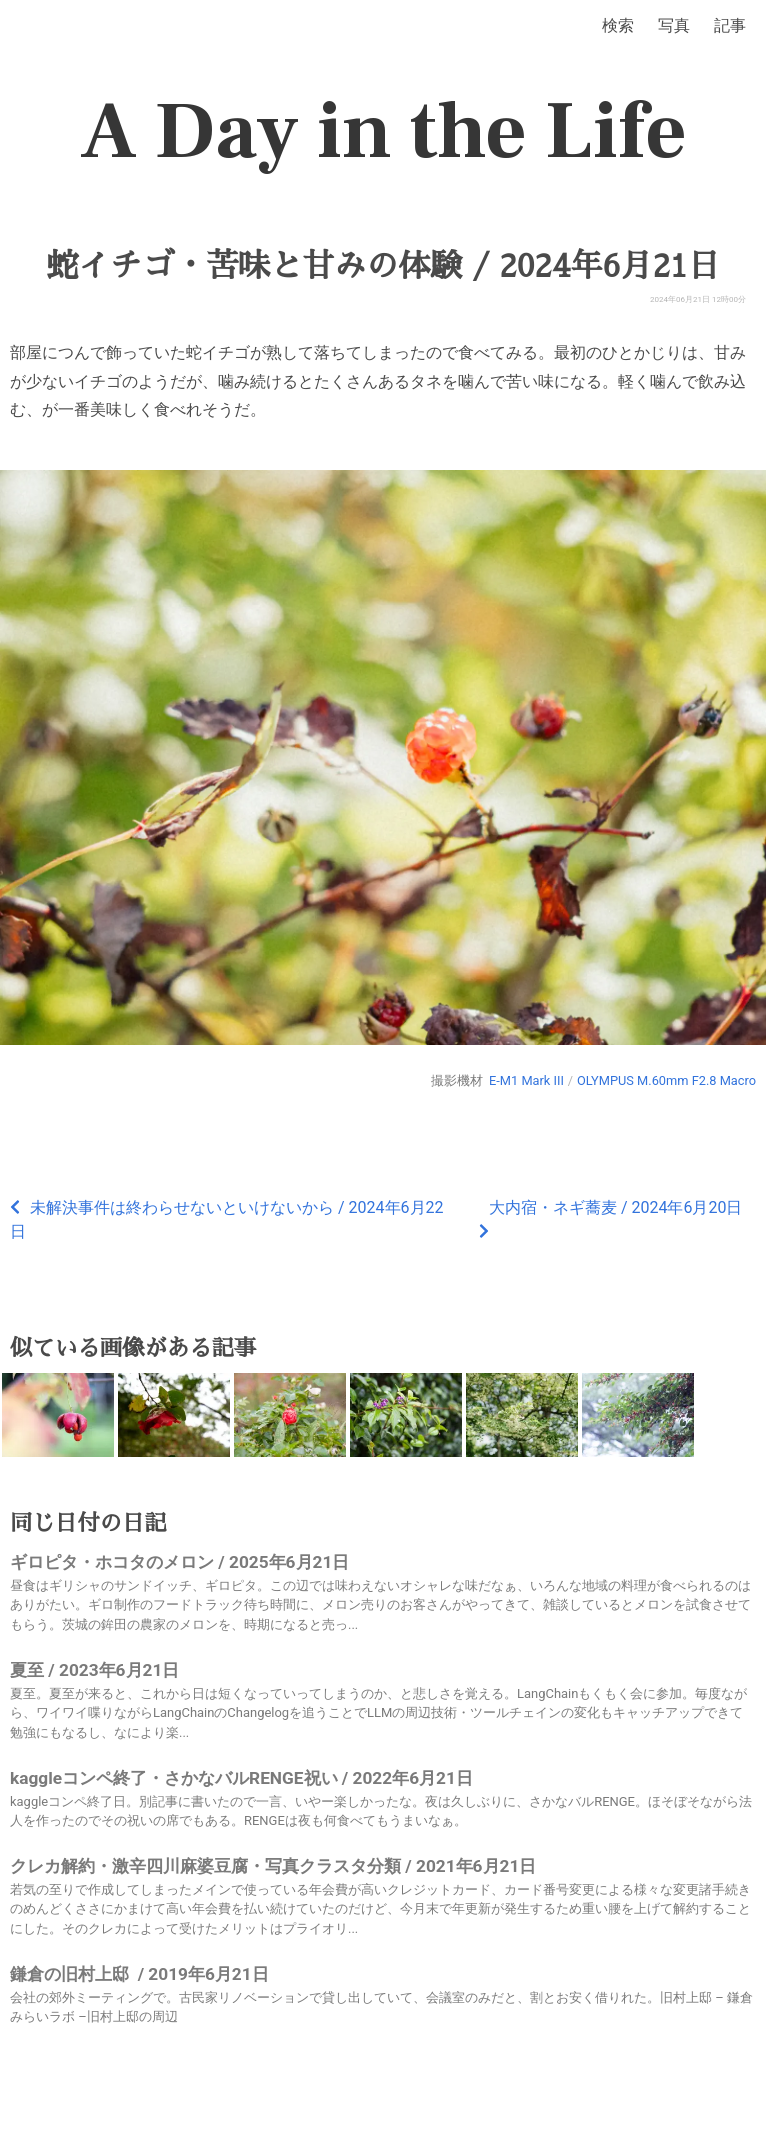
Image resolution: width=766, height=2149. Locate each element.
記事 (730, 25)
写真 (674, 25)
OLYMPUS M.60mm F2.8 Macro (666, 1080)
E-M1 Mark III (526, 1080)
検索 (618, 25)
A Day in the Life (383, 132)
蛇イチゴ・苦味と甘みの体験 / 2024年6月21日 (382, 266)
